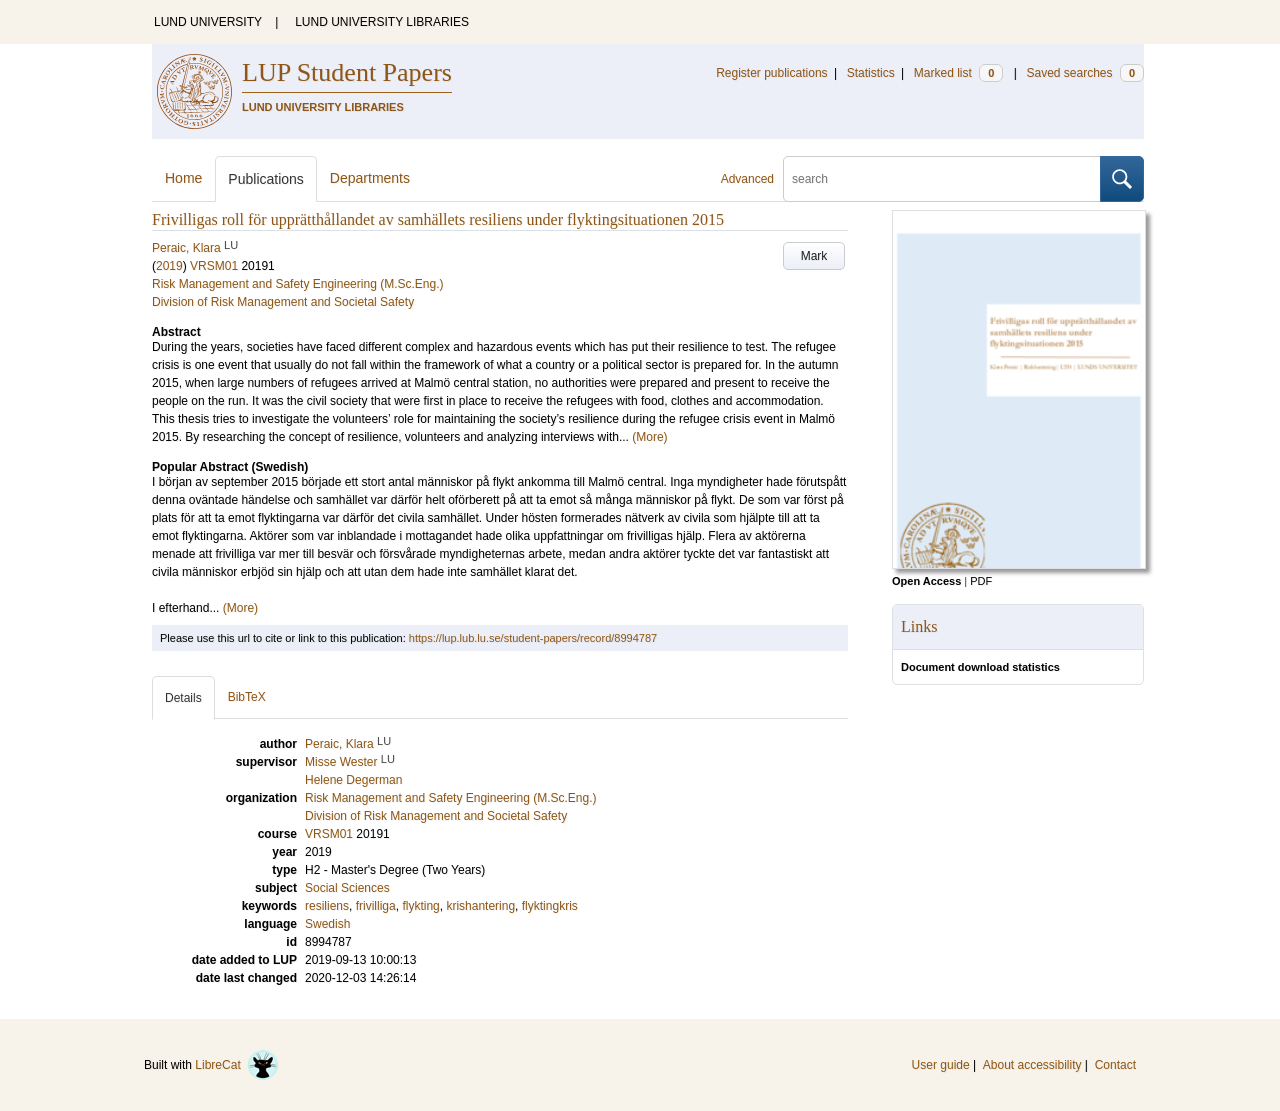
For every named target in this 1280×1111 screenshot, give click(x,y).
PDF (981, 581)
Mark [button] (814, 256)
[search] (942, 179)
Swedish (327, 924)
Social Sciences (347, 888)
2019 (169, 266)
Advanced (747, 179)
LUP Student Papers (347, 72)
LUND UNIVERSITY (208, 22)
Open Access (926, 581)
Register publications (771, 73)
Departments (370, 178)
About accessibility (1032, 1065)
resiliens (327, 906)
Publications (266, 179)
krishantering (480, 906)
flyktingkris (550, 906)
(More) (649, 437)
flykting (420, 906)
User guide (941, 1065)
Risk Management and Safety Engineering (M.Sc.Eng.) (297, 284)
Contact (1115, 1065)
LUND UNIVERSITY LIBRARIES (382, 22)
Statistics (871, 73)
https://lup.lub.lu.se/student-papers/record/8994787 (533, 638)
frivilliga (376, 906)
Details (183, 698)
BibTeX (247, 697)
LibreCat (237, 1065)
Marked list (958, 73)
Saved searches (1085, 73)
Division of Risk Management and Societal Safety (283, 302)
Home (183, 178)
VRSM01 (214, 266)
